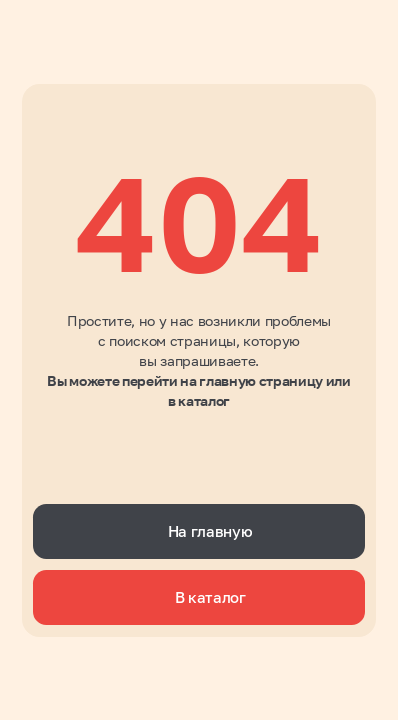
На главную (210, 531)
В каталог (210, 597)
